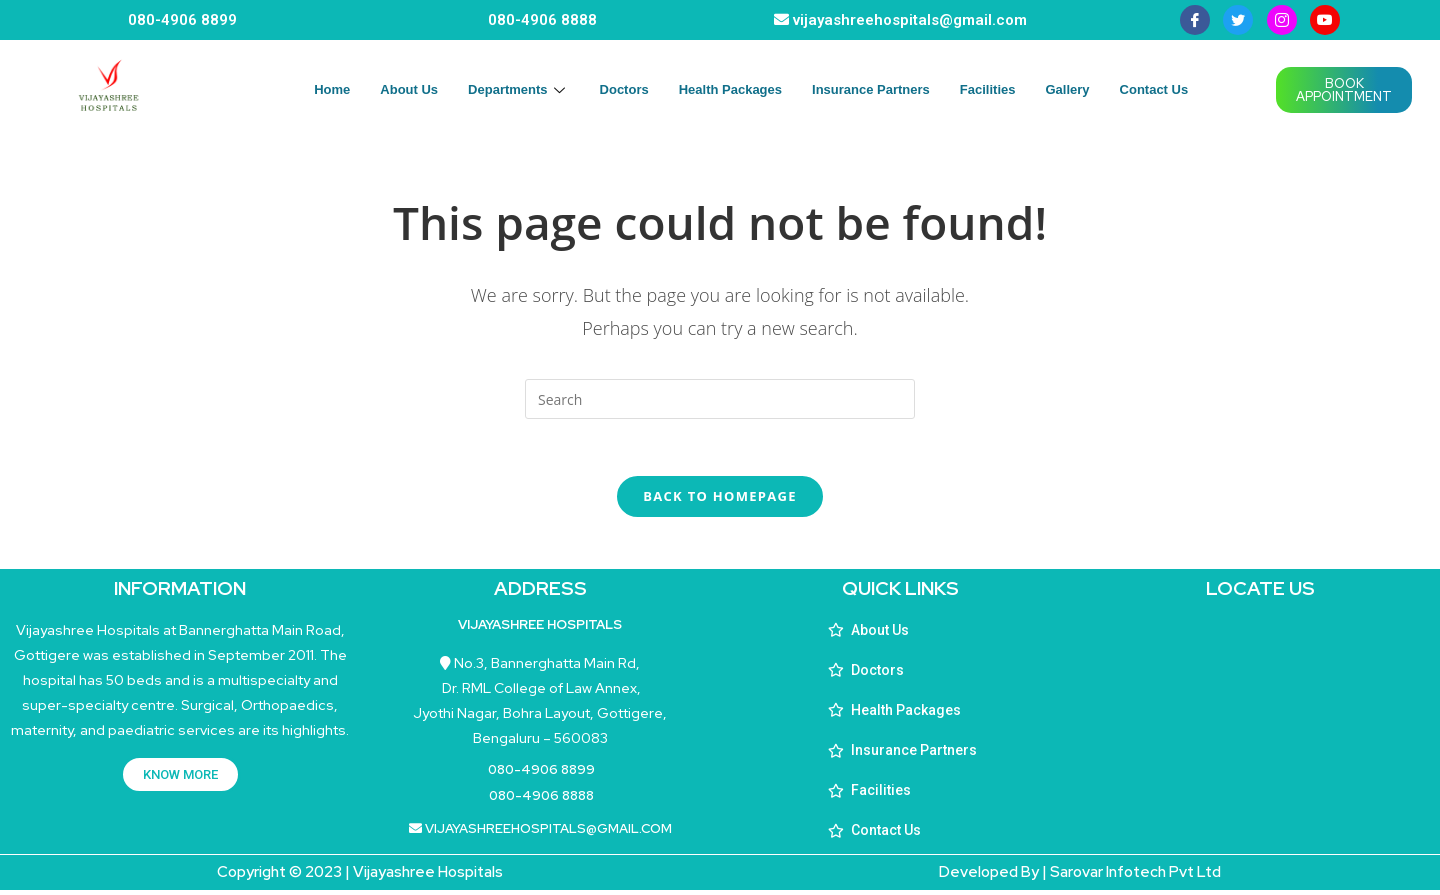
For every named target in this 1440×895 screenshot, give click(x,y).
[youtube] (1325, 20)
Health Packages (730, 89)
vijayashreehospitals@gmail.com (910, 20)
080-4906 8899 (182, 20)
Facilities (988, 89)
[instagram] (1282, 20)
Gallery (1067, 89)
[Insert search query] (720, 399)
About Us (409, 89)
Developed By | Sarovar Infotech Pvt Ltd (1080, 877)
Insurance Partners (871, 89)
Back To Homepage (720, 501)
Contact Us (1154, 89)
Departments (518, 89)
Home (332, 89)
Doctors (624, 89)
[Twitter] (1238, 20)
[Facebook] (1195, 20)
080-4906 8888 (542, 20)
